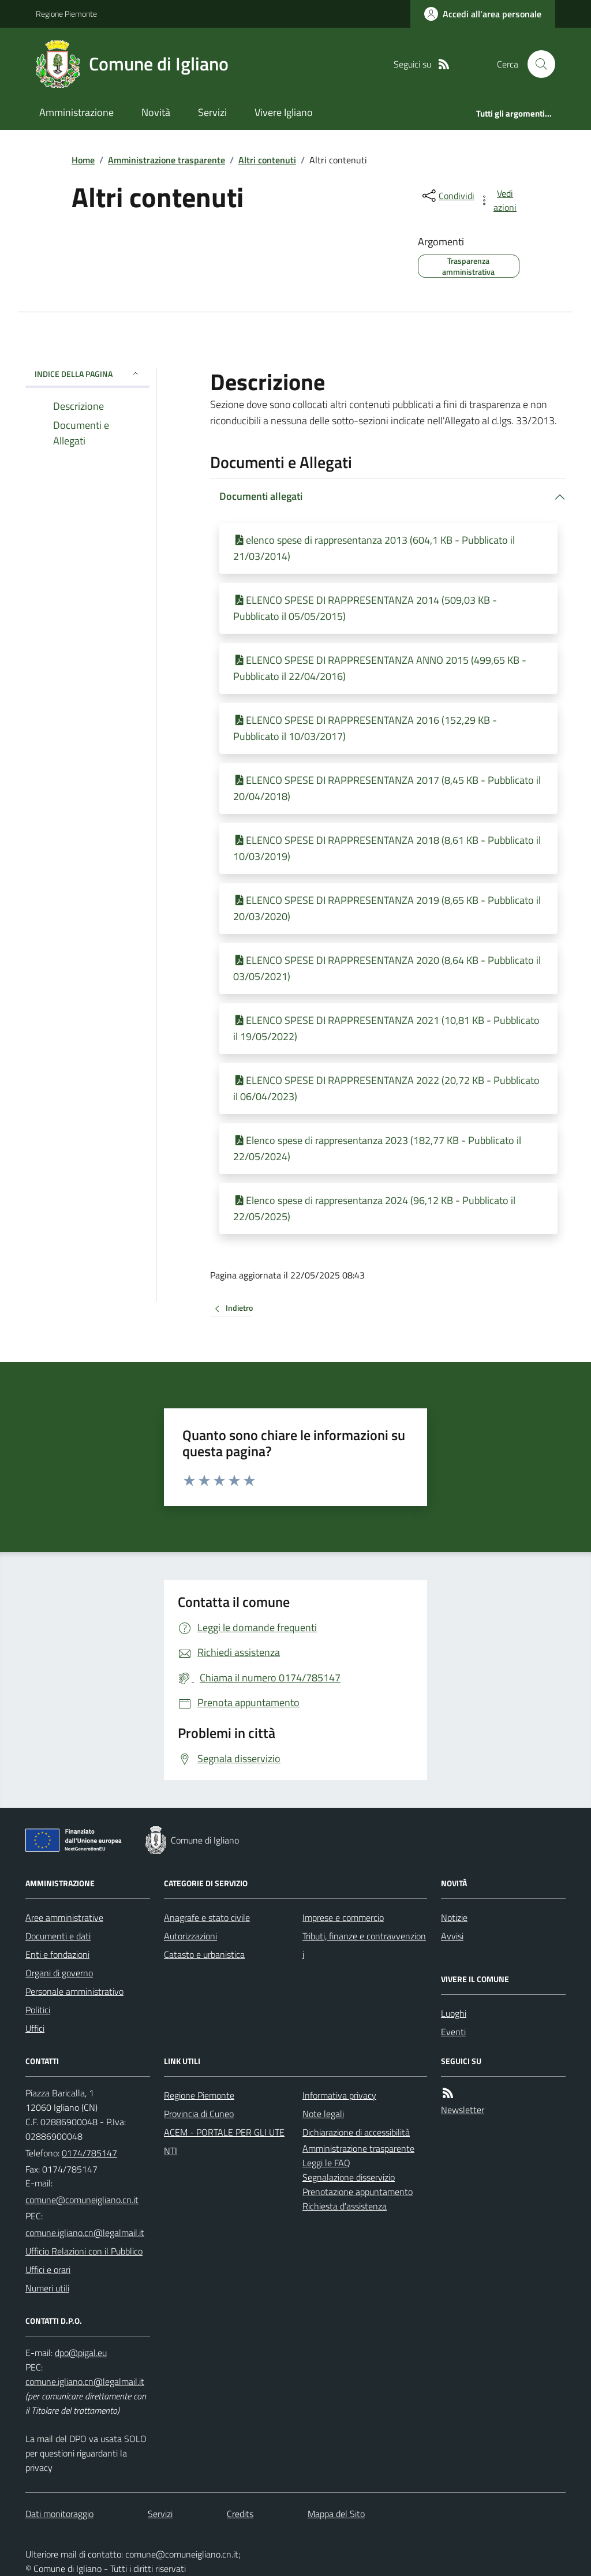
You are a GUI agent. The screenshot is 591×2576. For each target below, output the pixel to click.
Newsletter (462, 2110)
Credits (240, 2514)
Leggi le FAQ (326, 2163)
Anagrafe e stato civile (207, 1917)
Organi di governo (59, 1973)
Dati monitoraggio (59, 2514)
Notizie (454, 1917)
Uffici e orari (47, 2269)
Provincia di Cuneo (199, 2114)
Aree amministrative (64, 1917)
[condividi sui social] (447, 195)
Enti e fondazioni (57, 1954)
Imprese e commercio (343, 1917)
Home (83, 160)
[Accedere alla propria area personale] (482, 14)
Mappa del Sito (336, 2514)
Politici (37, 2010)
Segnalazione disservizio (348, 2177)
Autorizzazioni (190, 1936)
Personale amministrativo (74, 1991)
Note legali (323, 2114)
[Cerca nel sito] (536, 64)
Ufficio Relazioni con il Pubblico (84, 2251)
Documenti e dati (58, 1936)
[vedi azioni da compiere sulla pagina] (499, 200)
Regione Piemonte (66, 14)
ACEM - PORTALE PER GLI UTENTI (224, 2141)
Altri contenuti (267, 160)
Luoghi (453, 2013)
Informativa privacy (339, 2095)
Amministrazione (76, 112)
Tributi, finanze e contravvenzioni (364, 1945)
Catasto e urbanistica (204, 1954)
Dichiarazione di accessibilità (356, 2132)
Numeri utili (47, 2288)
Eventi (453, 2032)
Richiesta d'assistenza (344, 2206)
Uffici (34, 2028)
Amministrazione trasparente (166, 160)
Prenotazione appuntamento (357, 2192)
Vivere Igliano (284, 112)
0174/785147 (89, 2153)
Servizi (212, 112)
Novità (155, 112)
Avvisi (452, 1936)
